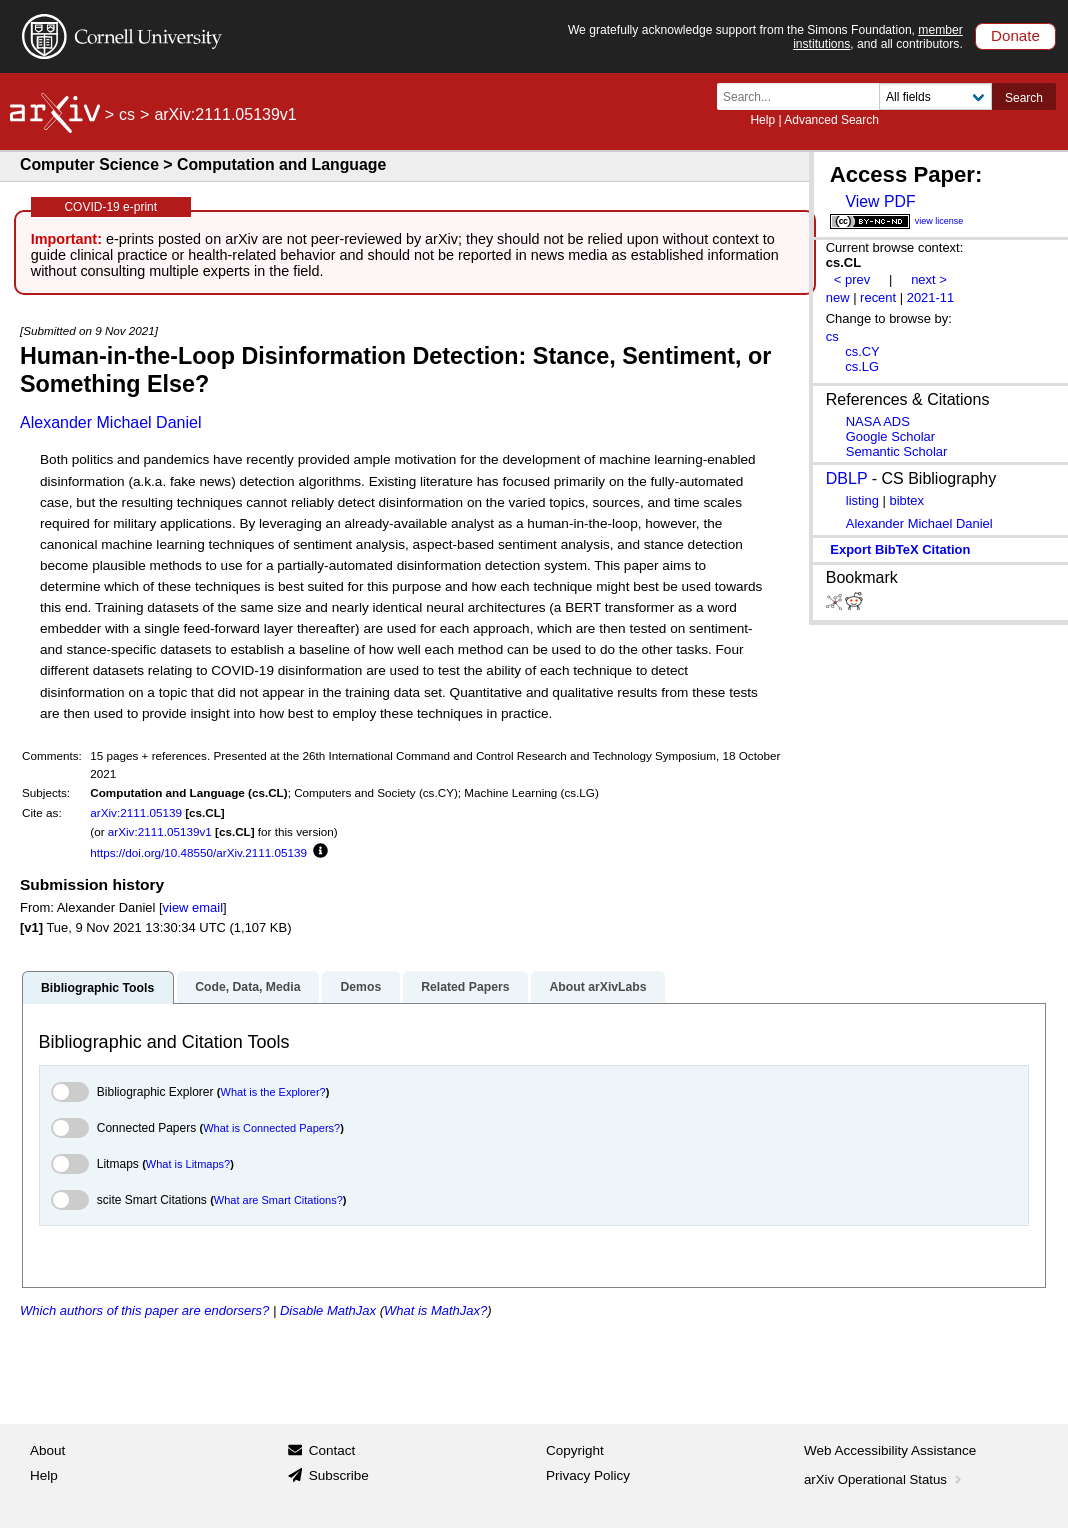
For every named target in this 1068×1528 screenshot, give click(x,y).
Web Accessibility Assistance (890, 1450)
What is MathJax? (435, 1310)
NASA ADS (878, 421)
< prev (852, 279)
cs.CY (862, 351)
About (47, 1450)
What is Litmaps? (188, 1164)
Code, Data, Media (247, 987)
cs (127, 114)
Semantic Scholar (897, 451)
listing (862, 500)
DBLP (847, 478)
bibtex (906, 500)
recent (878, 297)
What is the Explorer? (273, 1092)
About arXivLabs (597, 987)
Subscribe (339, 1475)
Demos (360, 987)
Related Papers (465, 987)
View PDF (880, 201)
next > (929, 279)
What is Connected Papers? (271, 1128)
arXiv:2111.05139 (136, 812)
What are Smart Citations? (278, 1200)
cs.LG (862, 366)
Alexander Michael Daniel (110, 422)
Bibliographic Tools (97, 988)
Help (762, 120)
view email (193, 907)
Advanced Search (831, 120)
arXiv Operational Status (884, 1479)
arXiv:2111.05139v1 (160, 831)
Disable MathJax (328, 1310)
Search (1024, 98)
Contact (332, 1450)
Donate (1015, 35)
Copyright (575, 1450)
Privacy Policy (588, 1475)
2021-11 (931, 297)
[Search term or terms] (804, 96)
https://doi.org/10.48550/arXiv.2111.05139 (198, 852)
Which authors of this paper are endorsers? (144, 1310)
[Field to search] (935, 96)
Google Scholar (890, 436)
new (838, 297)
